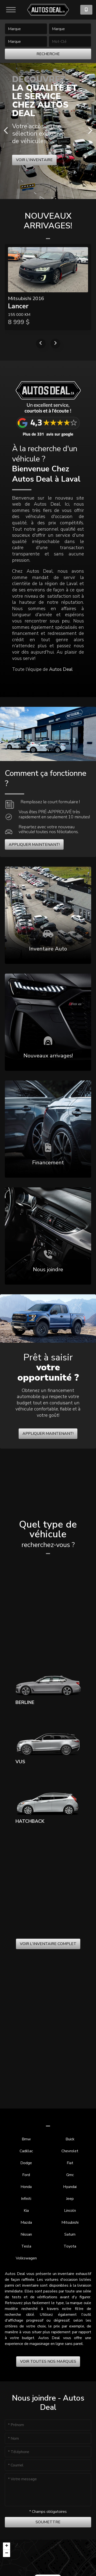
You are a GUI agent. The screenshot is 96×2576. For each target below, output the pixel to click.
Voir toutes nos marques (48, 2361)
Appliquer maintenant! (34, 844)
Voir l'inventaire (34, 160)
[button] (6, 2546)
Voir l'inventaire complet (48, 1943)
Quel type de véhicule (48, 1534)
